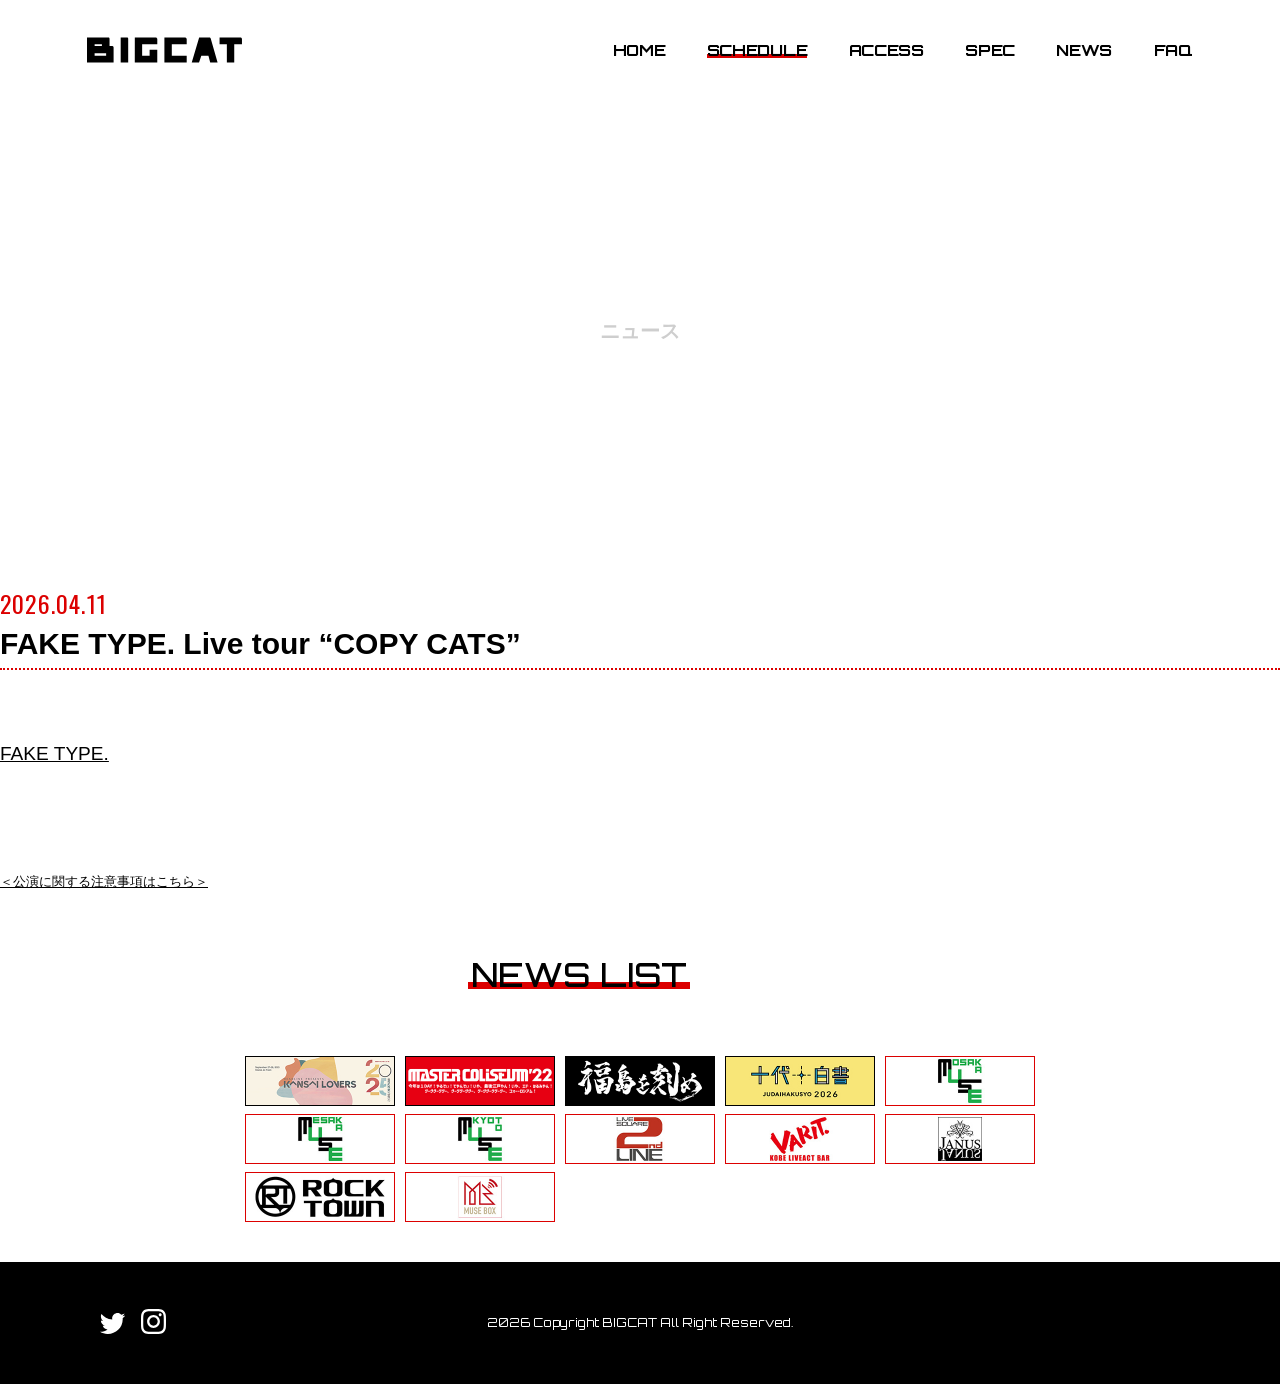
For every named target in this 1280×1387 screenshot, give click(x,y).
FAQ (1160, 63)
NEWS (1072, 63)
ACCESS (873, 63)
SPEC (978, 63)
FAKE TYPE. (68, 751)
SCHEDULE (744, 63)
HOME (626, 63)
